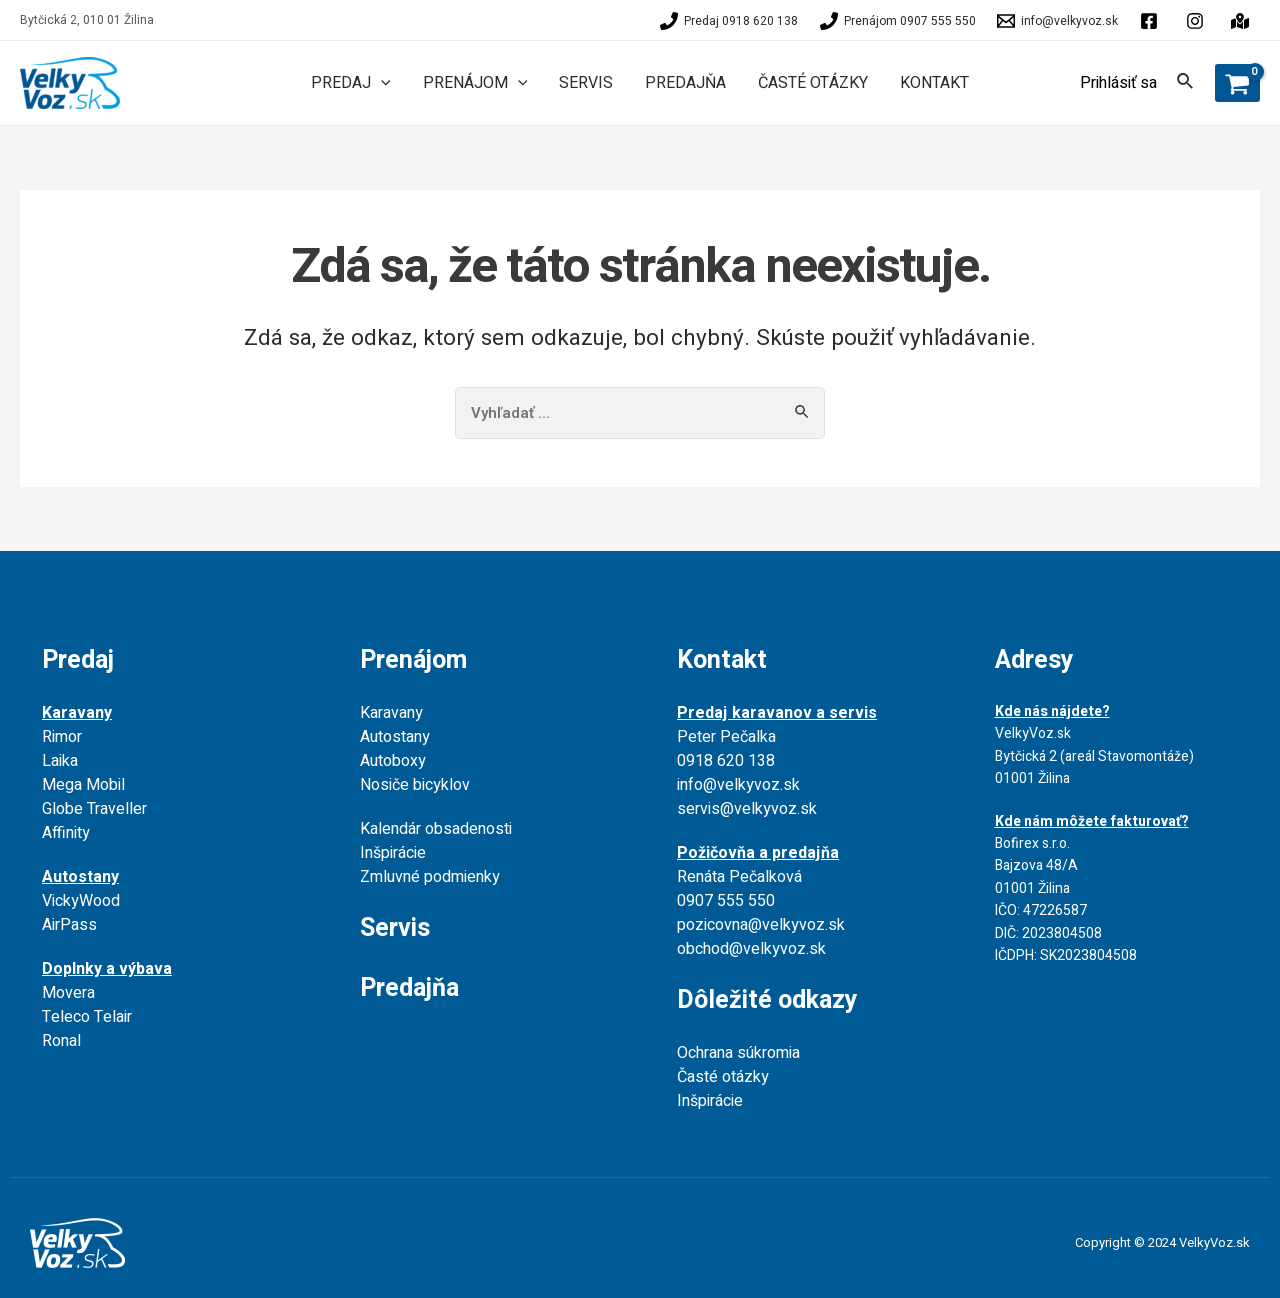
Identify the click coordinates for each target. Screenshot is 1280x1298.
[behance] (1198, 21)
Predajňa (409, 988)
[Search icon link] (1186, 84)
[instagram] (1243, 21)
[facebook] (1152, 21)
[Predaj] (729, 21)
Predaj (78, 660)
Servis (395, 928)
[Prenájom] (898, 21)
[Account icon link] (1118, 83)
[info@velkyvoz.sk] (1058, 21)
